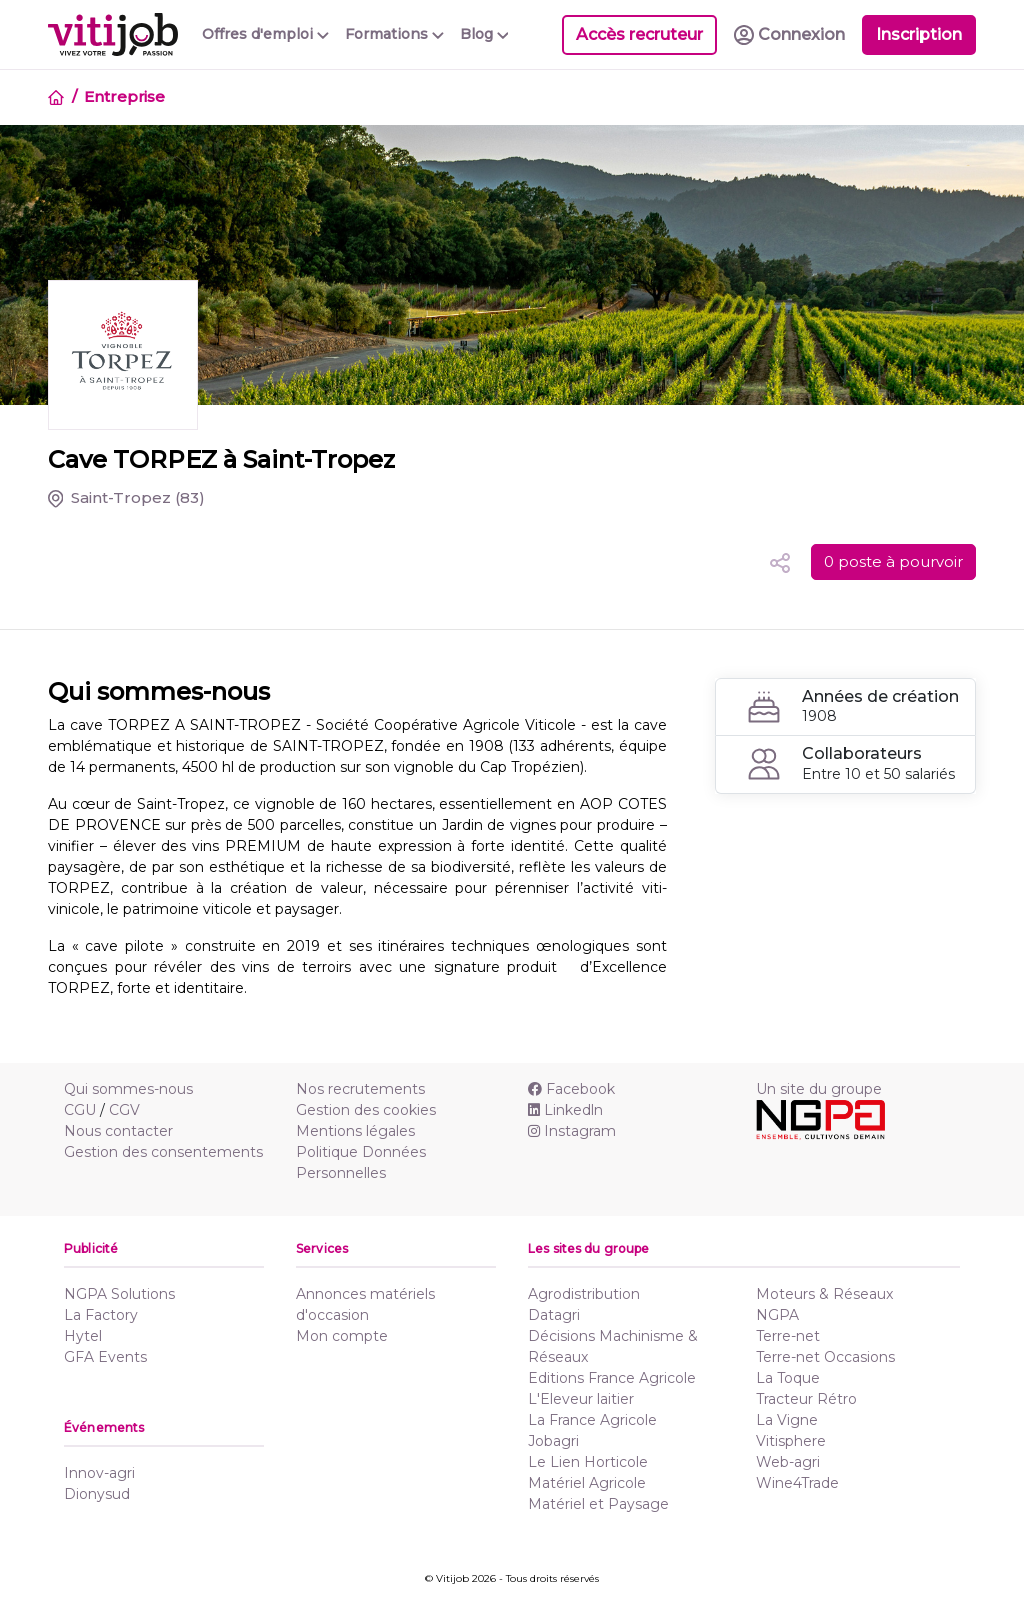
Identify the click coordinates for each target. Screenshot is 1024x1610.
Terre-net (788, 1336)
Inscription (919, 34)
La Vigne (787, 1420)
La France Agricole (592, 1420)
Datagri (554, 1315)
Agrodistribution (584, 1294)
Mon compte (342, 1336)
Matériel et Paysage (598, 1504)
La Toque (788, 1378)
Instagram (572, 1131)
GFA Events (105, 1357)
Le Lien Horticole (588, 1462)
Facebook (571, 1089)
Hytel (83, 1336)
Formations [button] (394, 34)
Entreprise (124, 96)
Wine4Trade (797, 1483)
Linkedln (565, 1110)
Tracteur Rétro (806, 1399)
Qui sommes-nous (128, 1089)
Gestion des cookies (366, 1110)
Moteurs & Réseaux (824, 1294)
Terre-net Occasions (825, 1357)
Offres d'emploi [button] (265, 34)
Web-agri (788, 1462)
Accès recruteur (639, 34)
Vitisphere (791, 1441)
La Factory (101, 1315)
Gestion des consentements (163, 1152)
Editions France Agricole (612, 1378)
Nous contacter (118, 1131)
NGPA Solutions (119, 1294)
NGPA (777, 1315)
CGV (124, 1110)
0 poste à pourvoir (893, 561)
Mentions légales (355, 1131)
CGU (80, 1110)
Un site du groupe (819, 1089)
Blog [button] (484, 34)
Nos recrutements (360, 1089)
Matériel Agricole (587, 1483)
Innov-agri (99, 1473)
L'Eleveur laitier (581, 1399)
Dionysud (97, 1494)
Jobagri (553, 1441)
